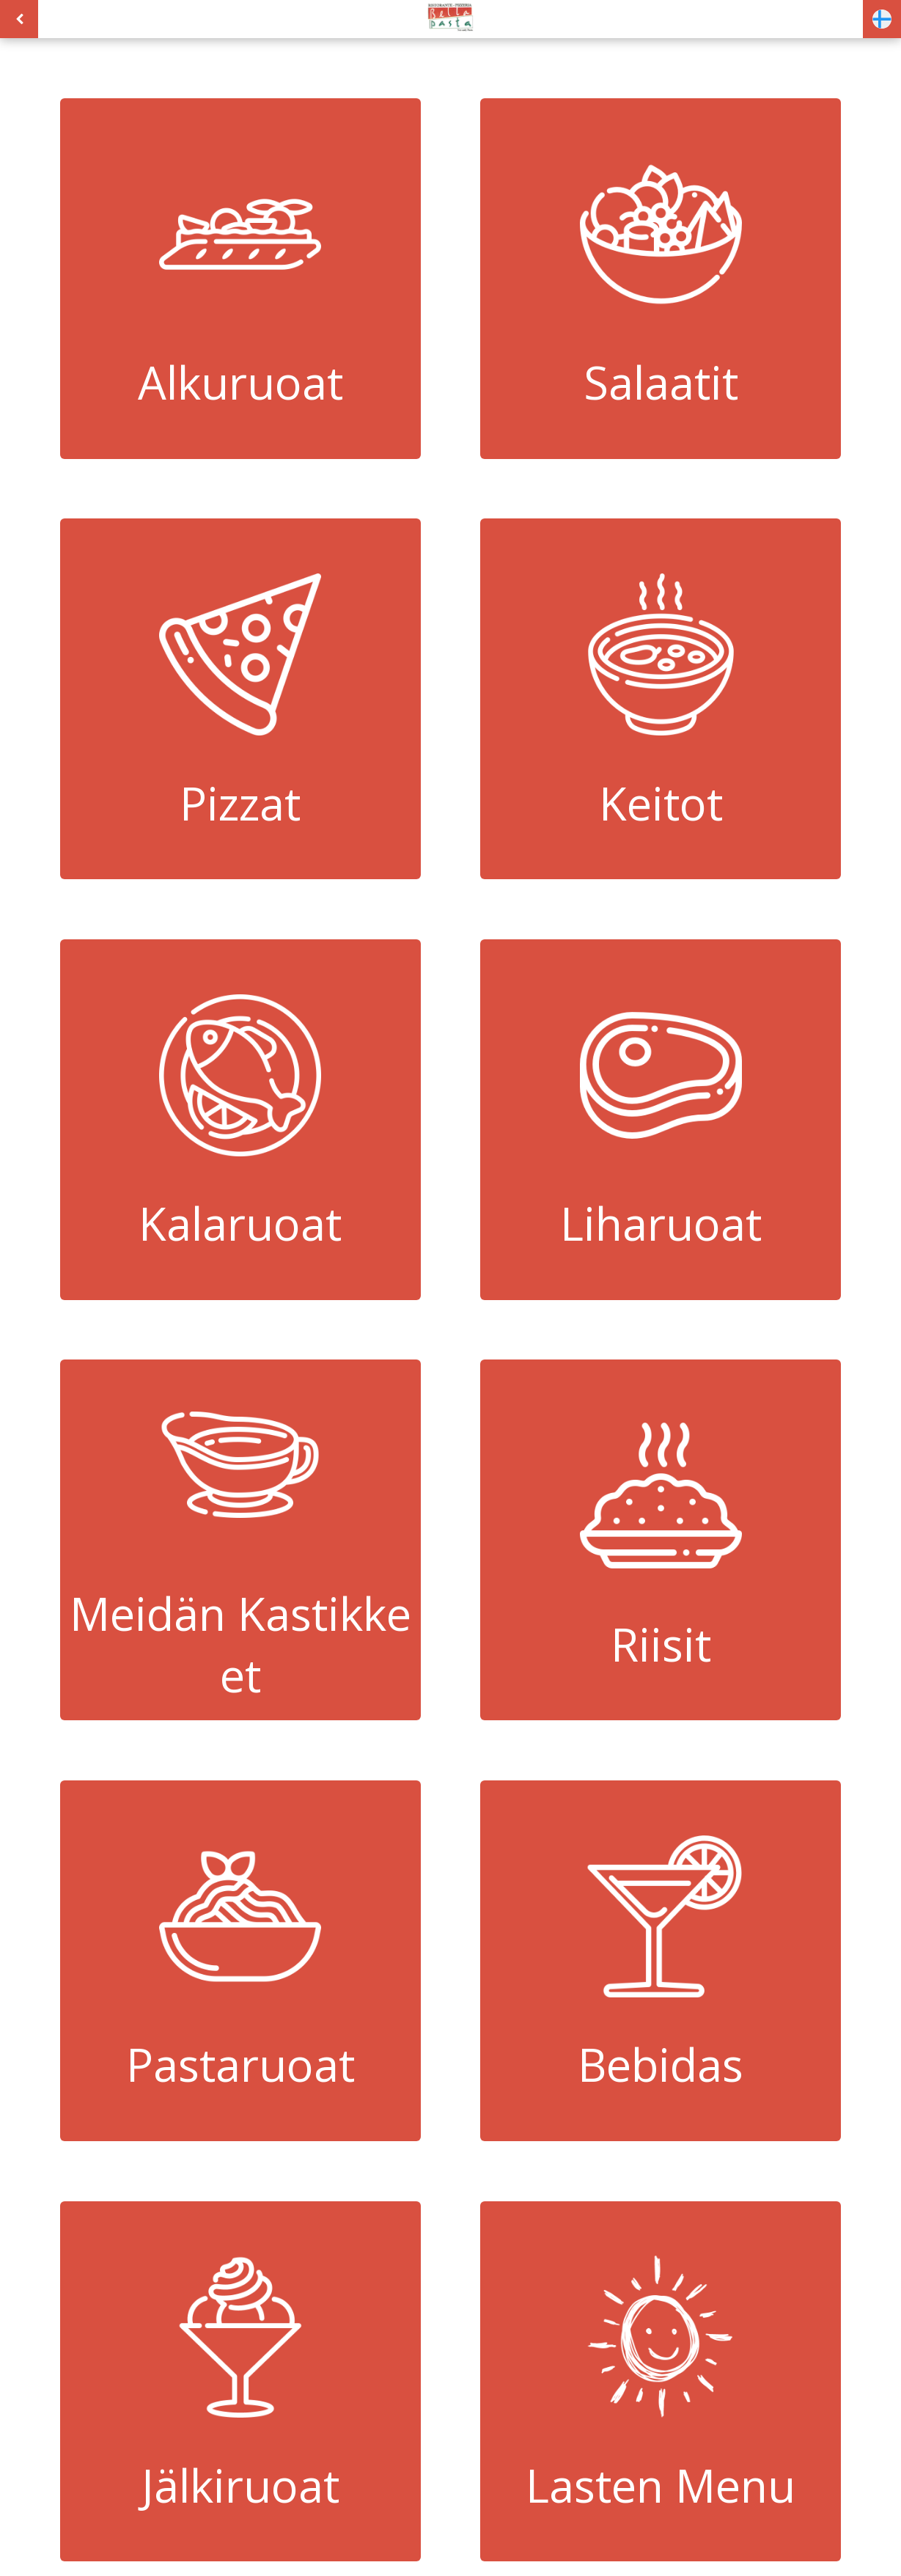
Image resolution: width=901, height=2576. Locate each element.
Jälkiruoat (240, 2381)
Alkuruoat (240, 278)
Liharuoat (661, 1119)
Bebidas (660, 1960)
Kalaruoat (240, 1119)
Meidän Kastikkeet (240, 1540)
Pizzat (240, 699)
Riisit (660, 1540)
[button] (882, 19)
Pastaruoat (240, 1960)
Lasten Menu (660, 2381)
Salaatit (660, 278)
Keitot (660, 699)
